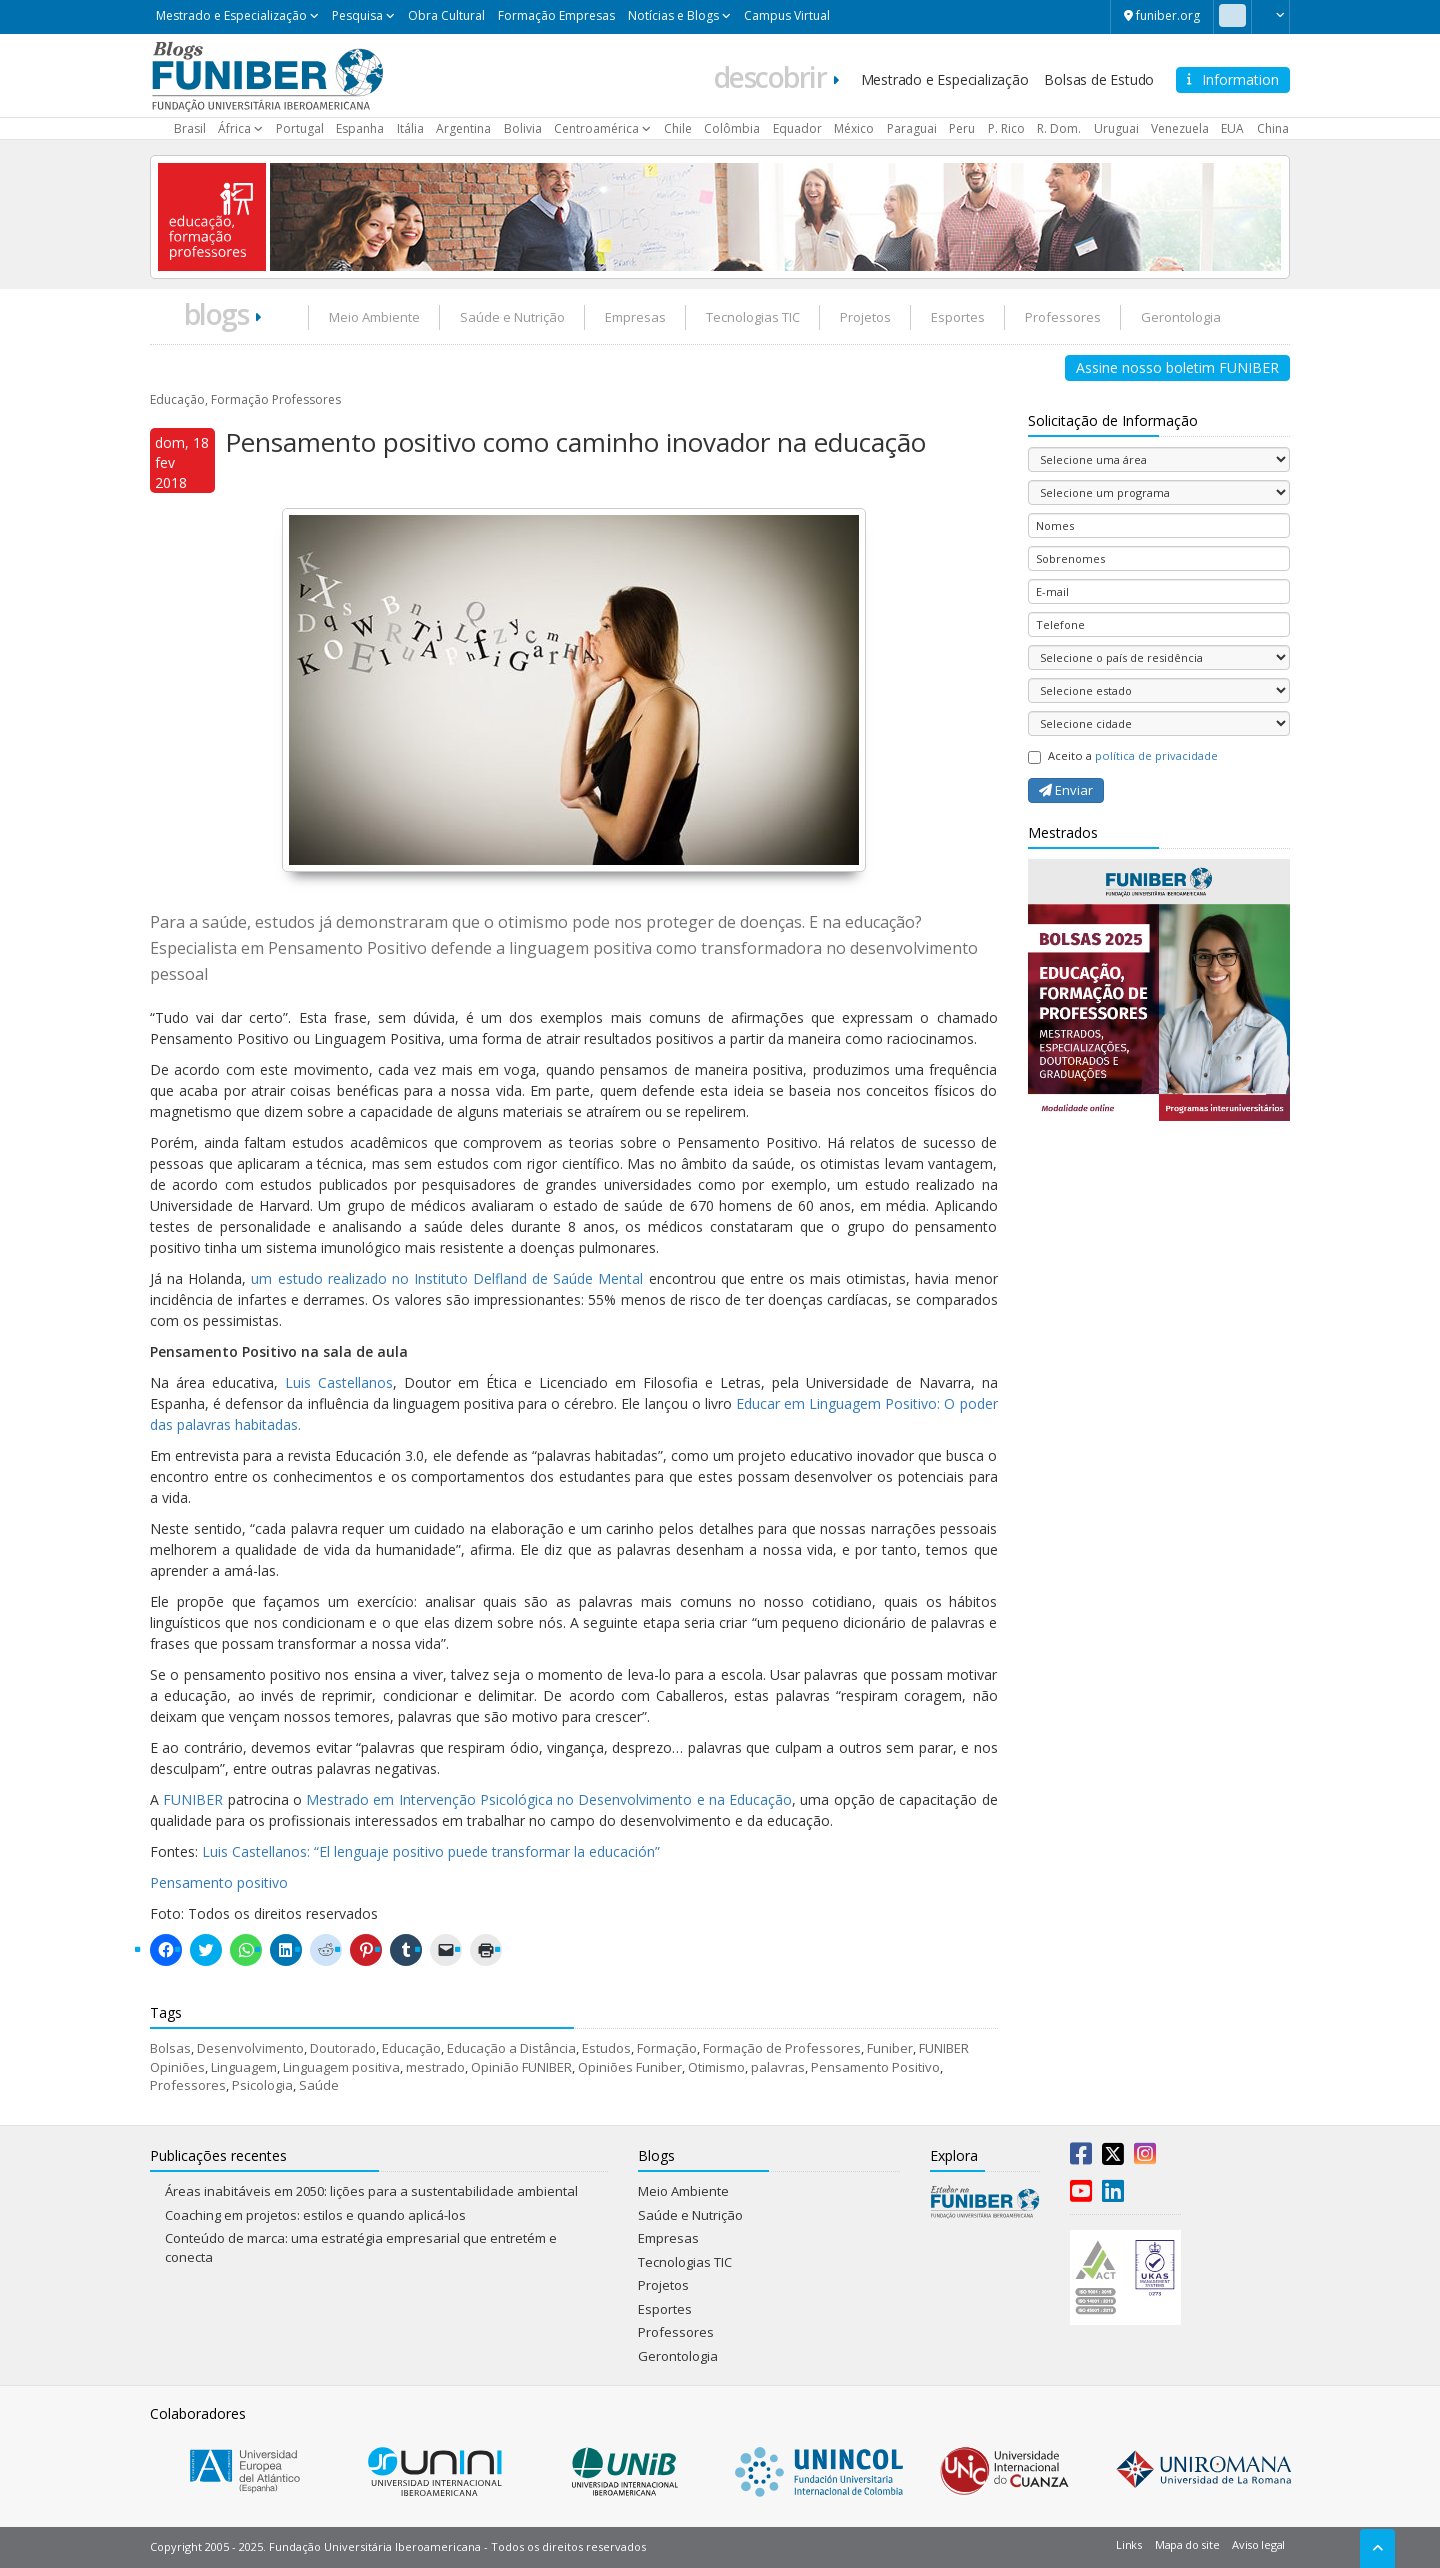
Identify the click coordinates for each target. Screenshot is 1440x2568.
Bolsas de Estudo (1099, 79)
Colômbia (732, 128)
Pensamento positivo (219, 1882)
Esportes (958, 317)
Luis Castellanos (339, 1382)
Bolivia (523, 128)
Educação (411, 2048)
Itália (410, 128)
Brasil (190, 128)
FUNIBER (193, 1799)
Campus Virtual (787, 15)
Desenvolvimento (250, 2048)
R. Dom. (1059, 128)
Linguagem (244, 2067)
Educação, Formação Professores (245, 399)
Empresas (635, 317)
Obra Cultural (446, 15)
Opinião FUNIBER (521, 2067)
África (234, 128)
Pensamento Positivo (875, 2067)
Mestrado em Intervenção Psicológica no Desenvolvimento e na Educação (549, 1799)
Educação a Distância (511, 2048)
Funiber (890, 2048)
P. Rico (1006, 128)
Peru (962, 128)
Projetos (865, 317)
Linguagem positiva (341, 2067)
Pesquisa (357, 15)
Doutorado (343, 2048)
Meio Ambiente (374, 317)
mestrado (435, 2067)
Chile (678, 128)
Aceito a (1123, 756)
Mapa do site (1187, 2544)
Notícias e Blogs (673, 15)
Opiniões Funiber (630, 2067)
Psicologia (262, 2085)
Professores (1063, 317)
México (854, 128)
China (1273, 128)
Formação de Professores (782, 2048)
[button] (1270, 15)
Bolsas (170, 2048)
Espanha (360, 128)
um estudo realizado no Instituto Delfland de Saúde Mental (447, 1278)
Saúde (319, 2085)
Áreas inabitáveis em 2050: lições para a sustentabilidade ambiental (371, 2191)
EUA (1232, 128)
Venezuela (1180, 128)
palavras (778, 2067)
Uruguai (1116, 128)
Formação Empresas (556, 15)
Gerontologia (1181, 317)
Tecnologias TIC (753, 317)
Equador (797, 128)
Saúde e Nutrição (512, 317)
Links (1129, 2544)
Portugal (300, 128)
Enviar (1066, 790)
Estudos (606, 2048)
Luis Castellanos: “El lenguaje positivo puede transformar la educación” (431, 1851)
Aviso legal (1258, 2544)
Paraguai (912, 128)
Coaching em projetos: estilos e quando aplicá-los (315, 2215)
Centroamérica (596, 128)
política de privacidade (1156, 755)
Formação (667, 2048)
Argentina (463, 128)
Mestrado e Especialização (231, 15)
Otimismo (716, 2067)
